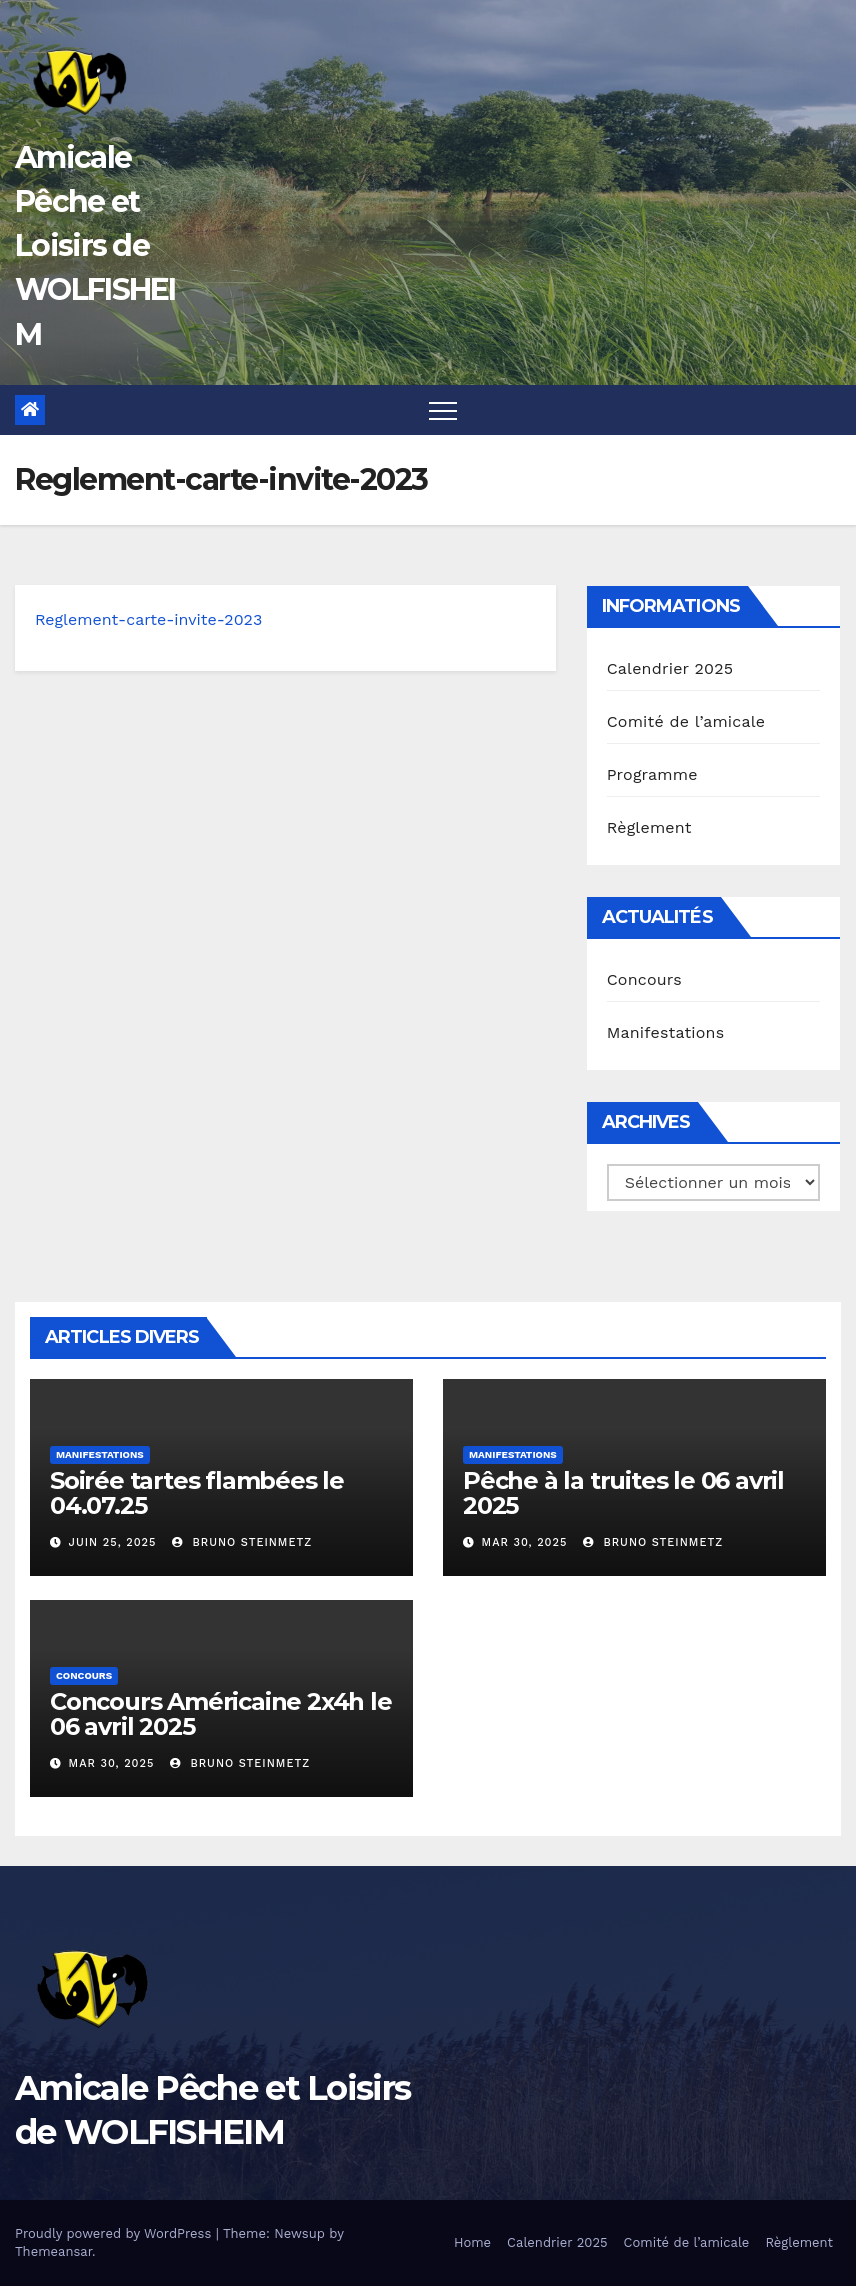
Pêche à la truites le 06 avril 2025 (623, 1493)
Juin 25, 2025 (113, 1542)
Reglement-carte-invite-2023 (148, 619)
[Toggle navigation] (443, 410)
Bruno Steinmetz (242, 1542)
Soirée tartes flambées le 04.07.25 (197, 1493)
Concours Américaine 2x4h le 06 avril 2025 (221, 1714)
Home (472, 2242)
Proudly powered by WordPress (115, 2233)
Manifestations (666, 1032)
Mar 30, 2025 (525, 1542)
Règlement (649, 827)
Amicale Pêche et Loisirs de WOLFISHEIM (95, 246)
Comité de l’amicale (686, 721)
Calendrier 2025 (670, 668)
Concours (644, 979)
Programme (652, 774)
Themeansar (53, 2251)
